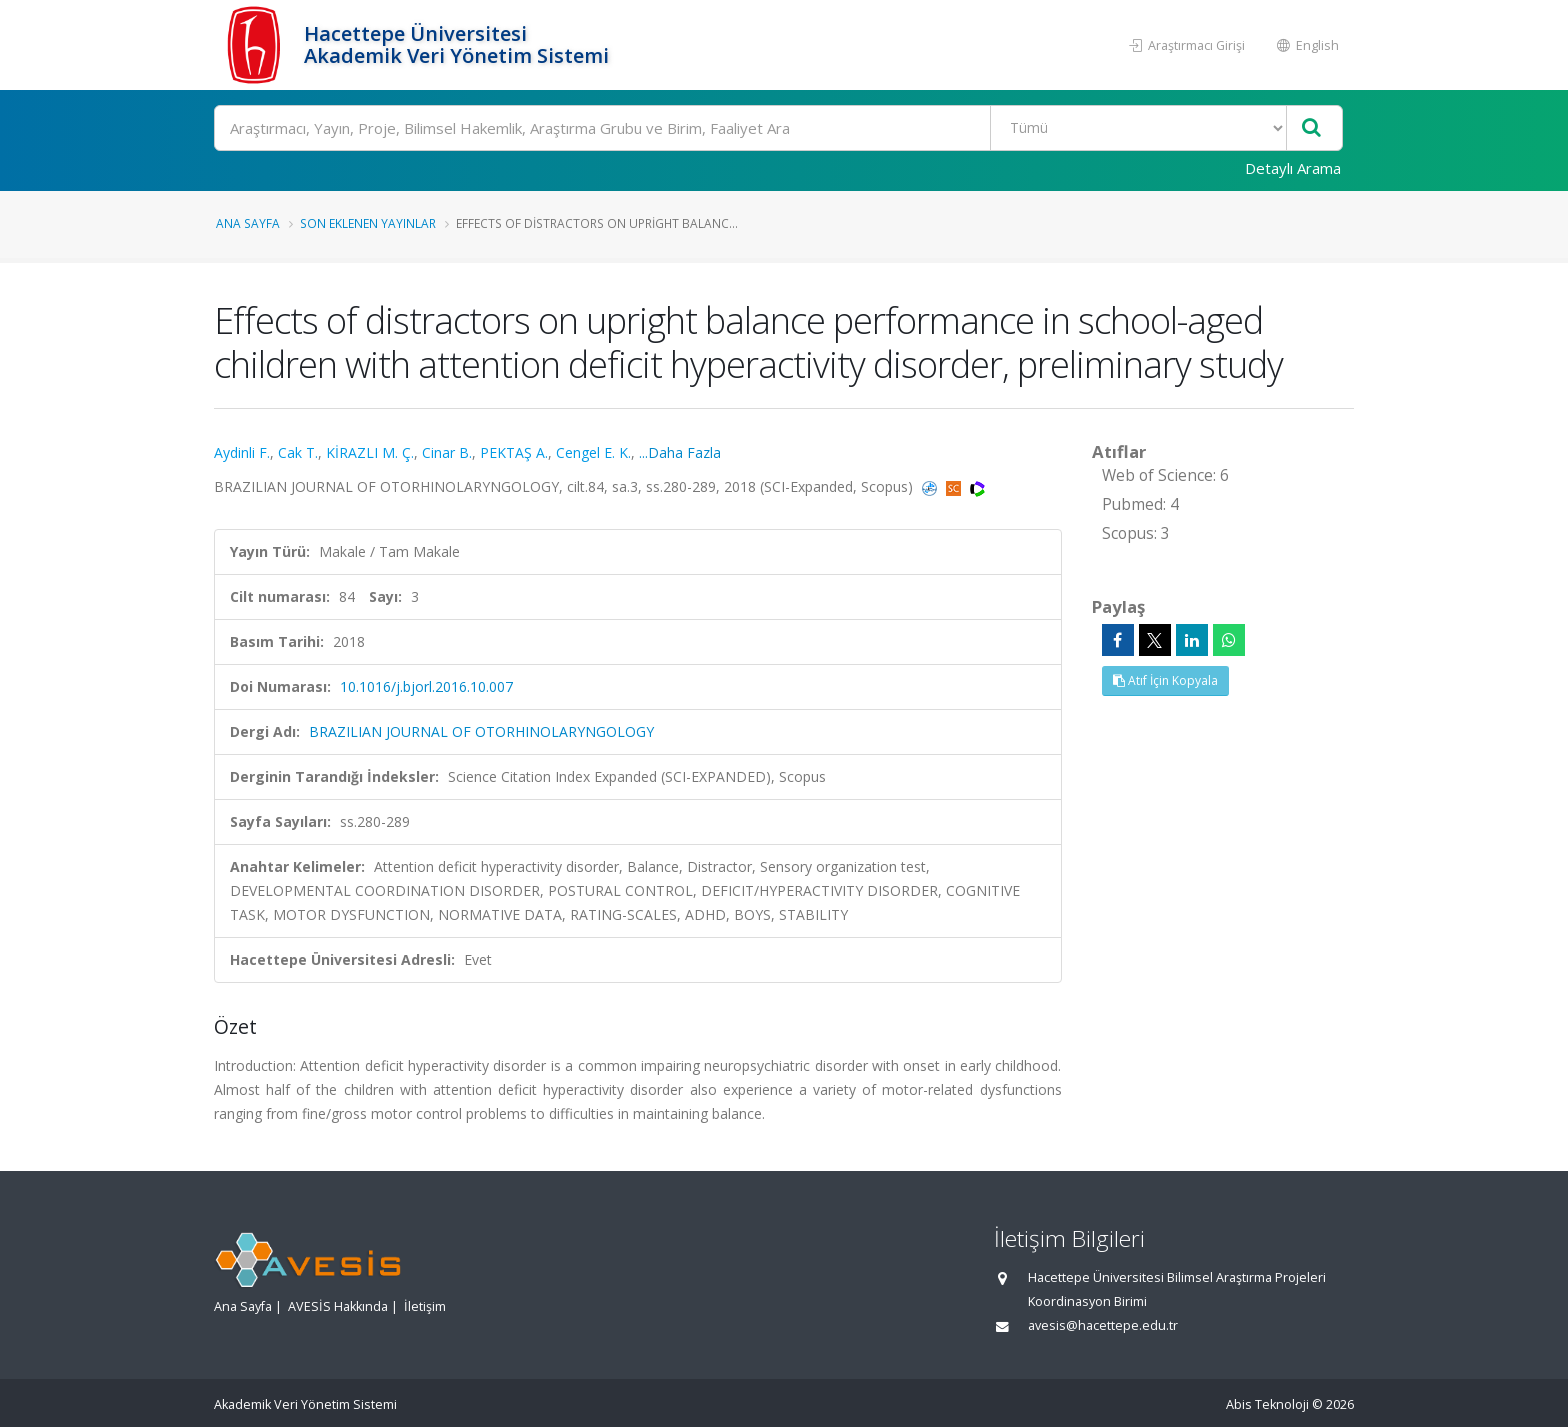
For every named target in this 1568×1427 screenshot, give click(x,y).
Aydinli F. (242, 452)
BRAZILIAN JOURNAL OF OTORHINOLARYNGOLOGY (481, 731)
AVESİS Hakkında (338, 1306)
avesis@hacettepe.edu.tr (1103, 1325)
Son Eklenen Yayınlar (368, 223)
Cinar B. (447, 452)
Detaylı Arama (1293, 168)
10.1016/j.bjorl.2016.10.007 (426, 686)
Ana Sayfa (248, 223)
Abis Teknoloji (1267, 1404)
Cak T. (298, 452)
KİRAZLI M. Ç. (370, 452)
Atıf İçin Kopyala (1165, 680)
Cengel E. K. (593, 452)
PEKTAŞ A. (514, 452)
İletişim (425, 1306)
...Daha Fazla (680, 452)
